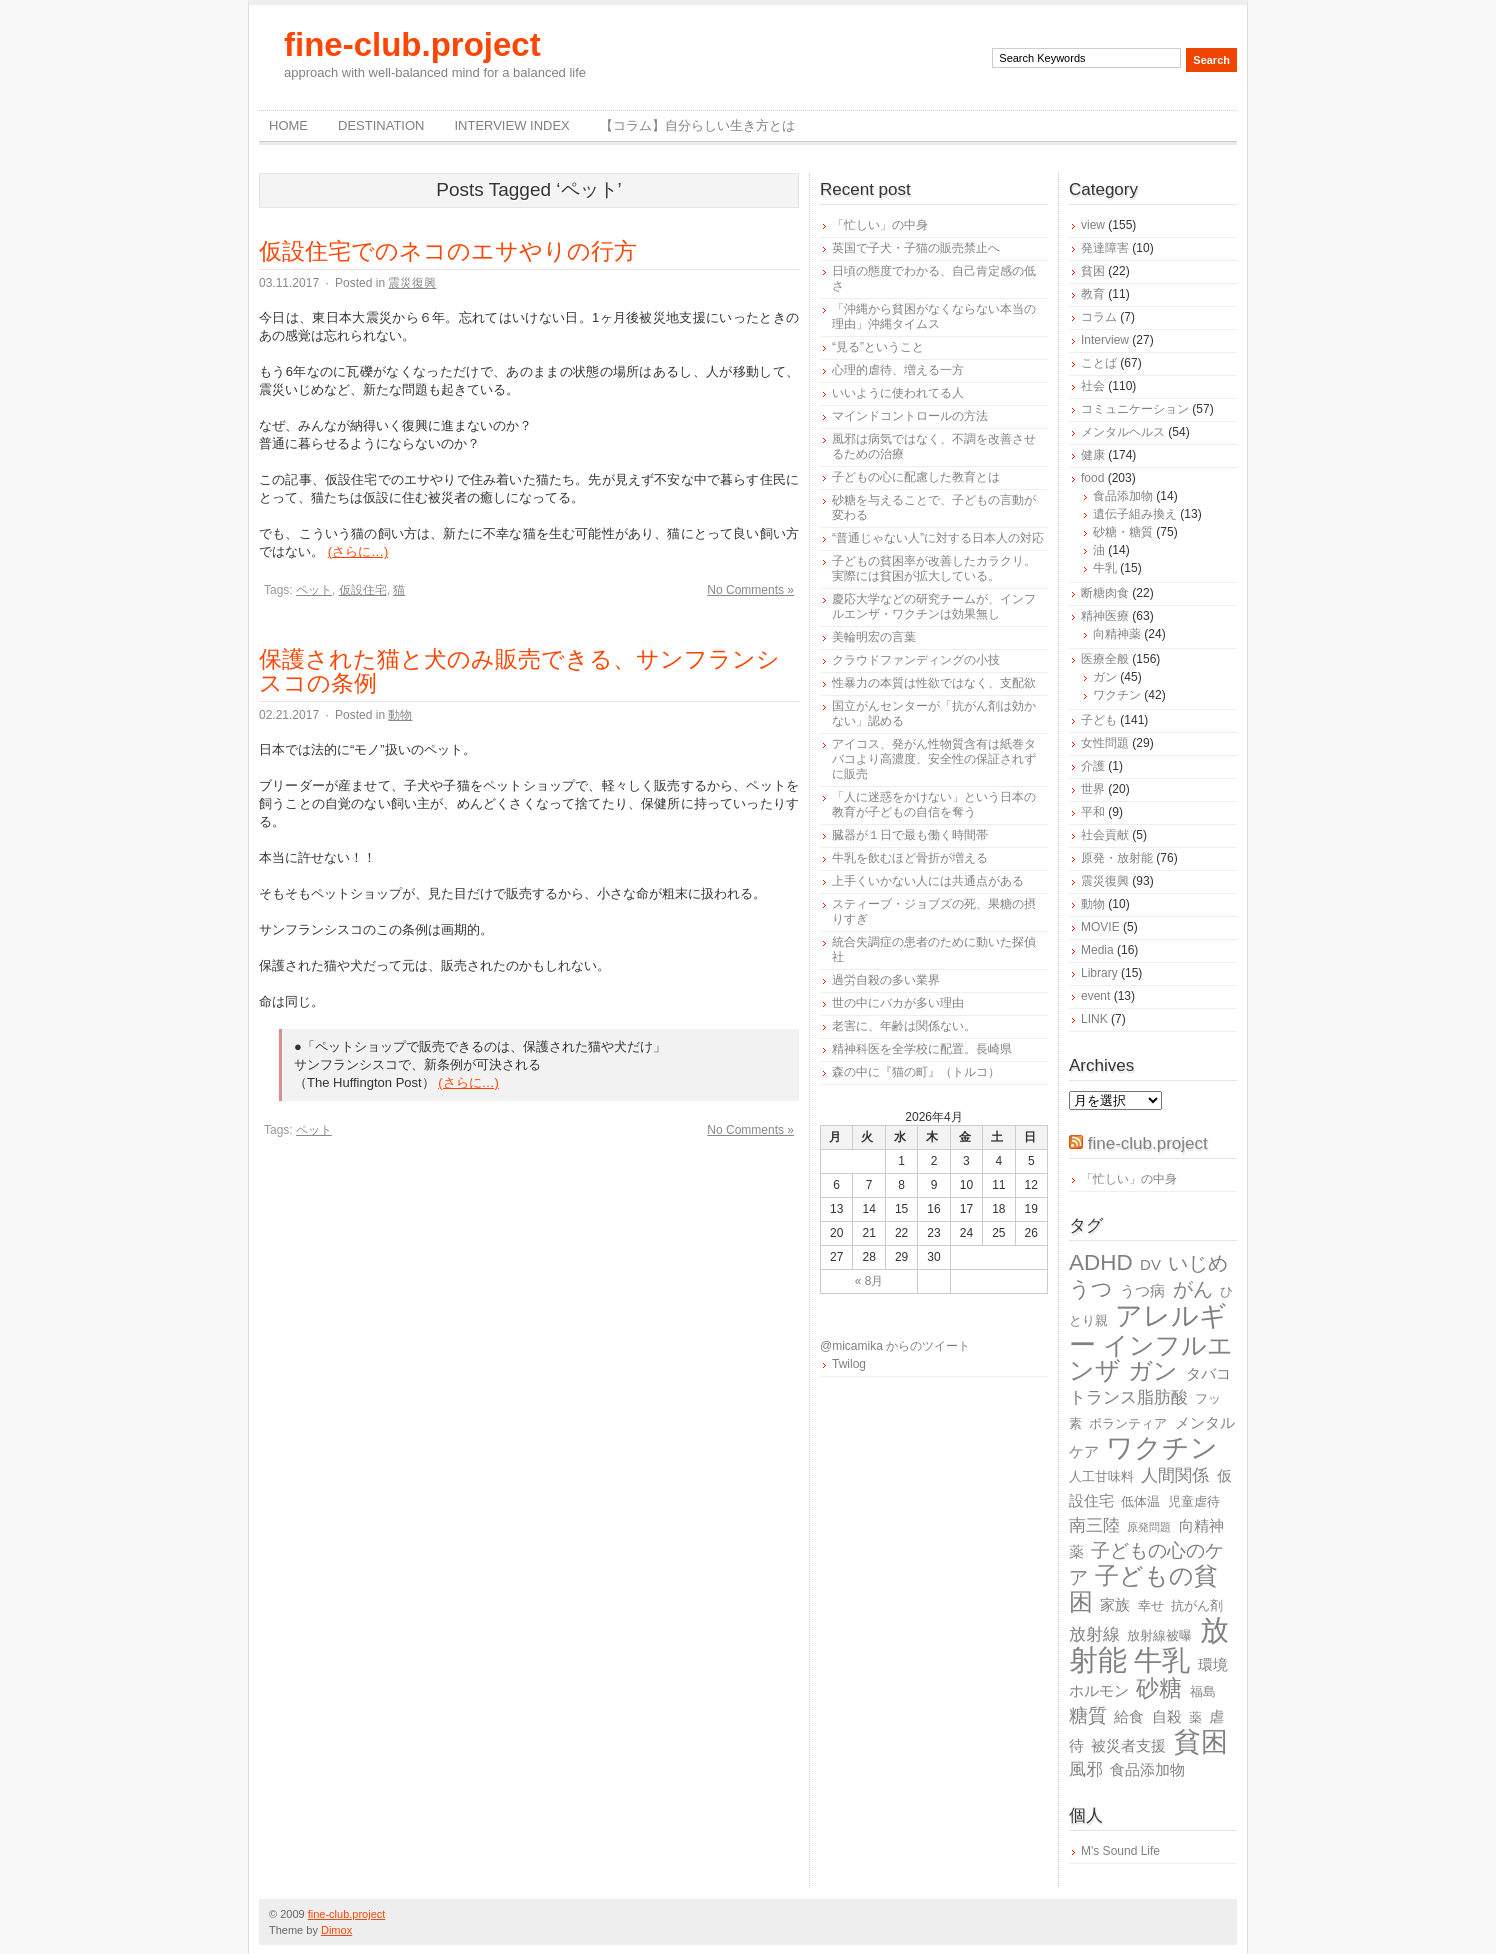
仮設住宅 (363, 590)
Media (1097, 950)
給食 (1129, 1716)
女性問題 (1105, 743)
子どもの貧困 (1143, 1588)
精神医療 (1105, 616)
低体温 (1140, 1501)
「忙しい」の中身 (880, 225)
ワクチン (1117, 695)
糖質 (1088, 1715)
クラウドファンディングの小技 (916, 660)
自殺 (1167, 1716)
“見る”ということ (878, 347)
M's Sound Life (1120, 1851)
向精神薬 (1117, 634)
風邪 (1086, 1769)
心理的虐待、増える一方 (898, 370)
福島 (1203, 1691)
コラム (1099, 317)
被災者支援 (1128, 1745)
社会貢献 (1105, 835)
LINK (1094, 1019)
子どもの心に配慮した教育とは (916, 477)
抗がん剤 (1197, 1605)
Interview (1105, 340)
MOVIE (1100, 927)
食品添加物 (1123, 496)
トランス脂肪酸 (1128, 1397)
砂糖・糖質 (1123, 532)
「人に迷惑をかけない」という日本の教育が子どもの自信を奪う (934, 804)
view (1093, 225)
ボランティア (1128, 1423)
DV (1150, 1264)
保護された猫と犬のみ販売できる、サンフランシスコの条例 (519, 671)
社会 (1093, 386)
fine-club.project (412, 44)
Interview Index (511, 125)
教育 (1093, 294)
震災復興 (412, 283)
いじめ (1198, 1263)
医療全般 (1105, 659)
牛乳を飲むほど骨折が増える (910, 858)
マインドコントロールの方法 (910, 416)
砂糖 (1159, 1688)
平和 (1093, 812)
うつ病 (1142, 1290)
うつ (1091, 1289)
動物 (400, 715)
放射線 (1094, 1634)
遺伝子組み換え (1135, 514)
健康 (1093, 455)
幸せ (1151, 1605)
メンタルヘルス (1123, 432)
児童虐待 (1194, 1501)
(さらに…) (358, 551)
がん (1193, 1289)
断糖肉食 (1105, 593)
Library (1099, 973)
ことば (1099, 363)
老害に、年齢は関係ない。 (904, 1026)
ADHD (1101, 1262)
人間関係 (1175, 1475)
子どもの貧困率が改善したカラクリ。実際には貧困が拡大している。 (934, 568)
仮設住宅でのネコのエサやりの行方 (448, 251)
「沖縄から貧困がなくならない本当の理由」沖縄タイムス (934, 316)
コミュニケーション (1135, 409)
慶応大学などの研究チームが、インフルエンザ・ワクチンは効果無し (934, 606)
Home (288, 125)
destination (381, 125)
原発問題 (1149, 1527)
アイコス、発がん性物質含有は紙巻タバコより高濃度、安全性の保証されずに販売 (934, 759)
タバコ (1208, 1373)
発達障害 (1105, 248)
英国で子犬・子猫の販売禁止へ (916, 248)
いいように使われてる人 (898, 393)
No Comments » (750, 590)
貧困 (1093, 271)
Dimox (336, 1930)
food (1092, 478)
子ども (1099, 720)
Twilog (849, 1364)
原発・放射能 (1117, 858)
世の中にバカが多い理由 (898, 1003)
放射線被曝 (1159, 1635)
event (1095, 996)
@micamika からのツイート (895, 1346)
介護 (1093, 766)
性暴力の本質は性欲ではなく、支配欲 (934, 683)
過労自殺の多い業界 (886, 980)
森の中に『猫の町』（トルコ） (916, 1072)
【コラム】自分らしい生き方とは (697, 125)
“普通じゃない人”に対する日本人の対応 (938, 538)
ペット (314, 590)
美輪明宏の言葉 (874, 637)
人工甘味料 (1101, 1476)
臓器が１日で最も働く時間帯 (910, 835)
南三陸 (1094, 1525)
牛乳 (1105, 568)
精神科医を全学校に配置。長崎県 (922, 1049)
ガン (1105, 677)
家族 (1115, 1604)
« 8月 (869, 1281)
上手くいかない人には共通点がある (928, 881)
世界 (1093, 789)
